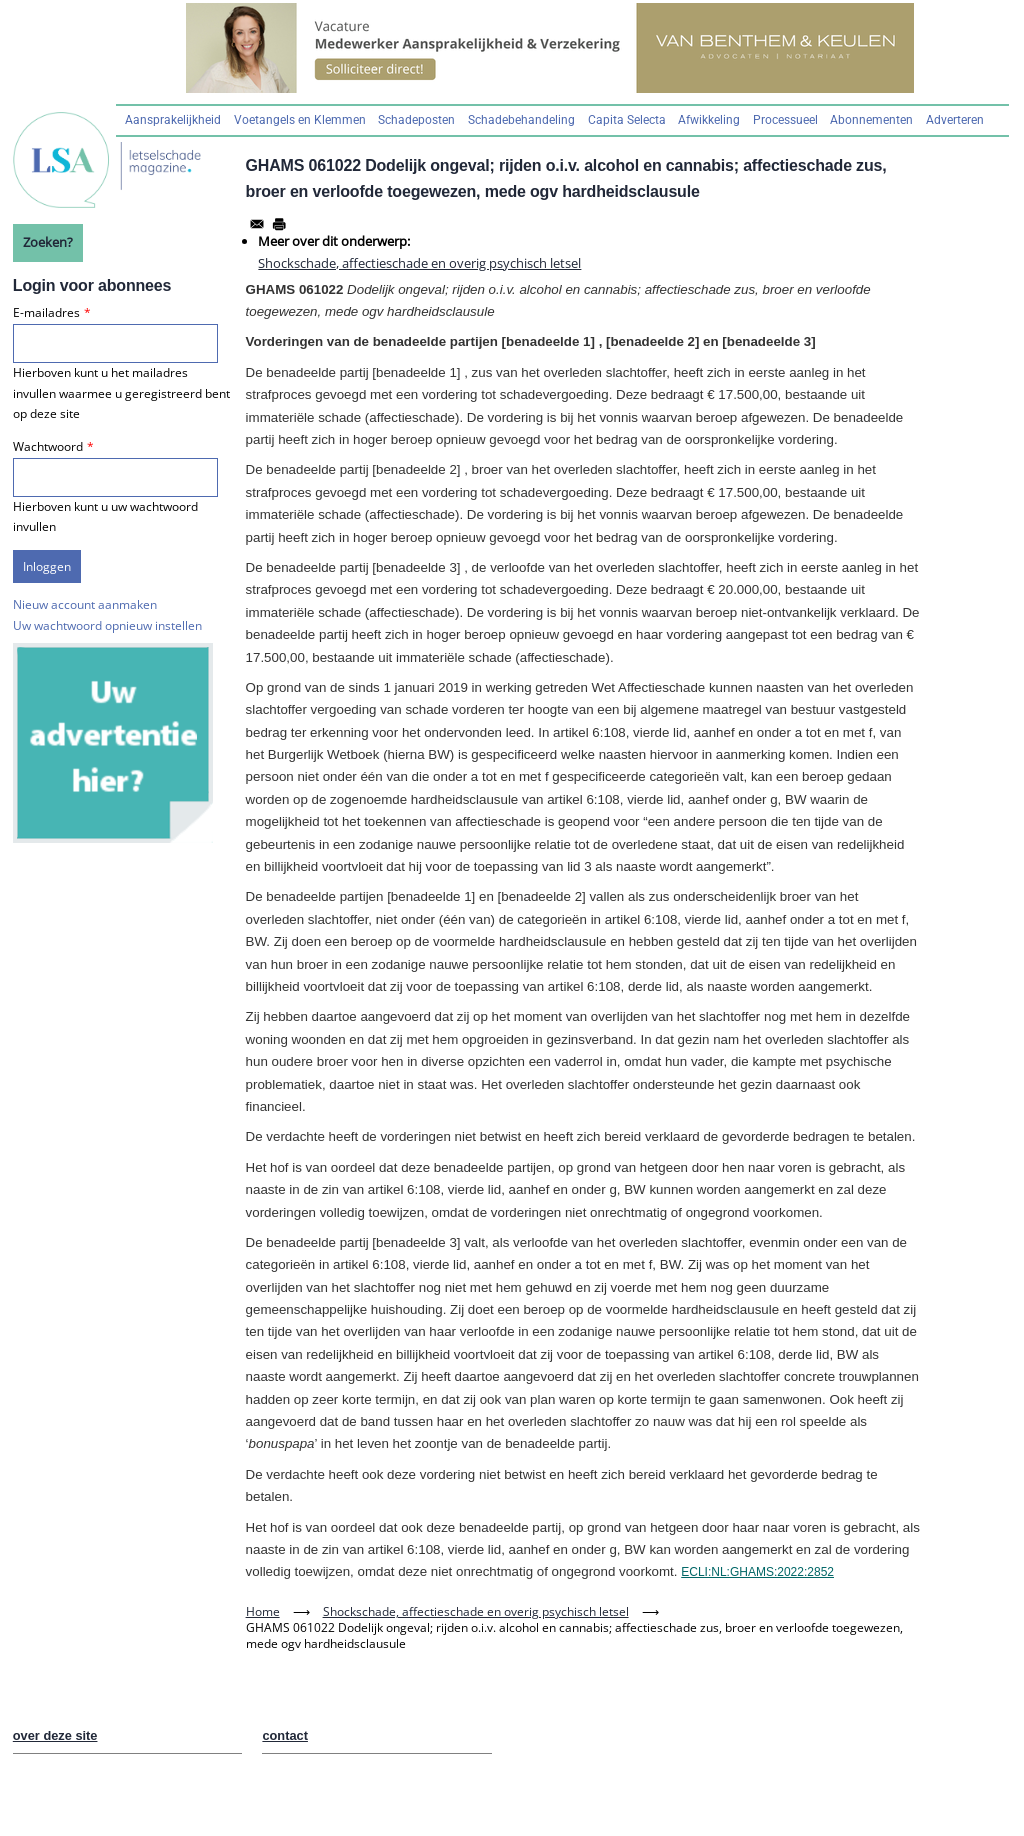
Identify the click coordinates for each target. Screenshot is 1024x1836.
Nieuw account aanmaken (85, 604)
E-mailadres (46, 312)
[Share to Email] (257, 224)
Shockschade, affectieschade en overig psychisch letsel (419, 263)
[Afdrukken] (279, 224)
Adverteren (955, 120)
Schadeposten (416, 120)
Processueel (785, 120)
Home (263, 1611)
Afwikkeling (709, 120)
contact (285, 1735)
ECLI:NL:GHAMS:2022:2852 (757, 1572)
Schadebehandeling (521, 120)
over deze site (55, 1735)
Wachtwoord (48, 446)
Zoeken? (48, 242)
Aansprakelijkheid (173, 120)
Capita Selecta (627, 120)
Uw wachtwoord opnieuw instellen (107, 625)
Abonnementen (871, 120)
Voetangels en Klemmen (300, 120)
